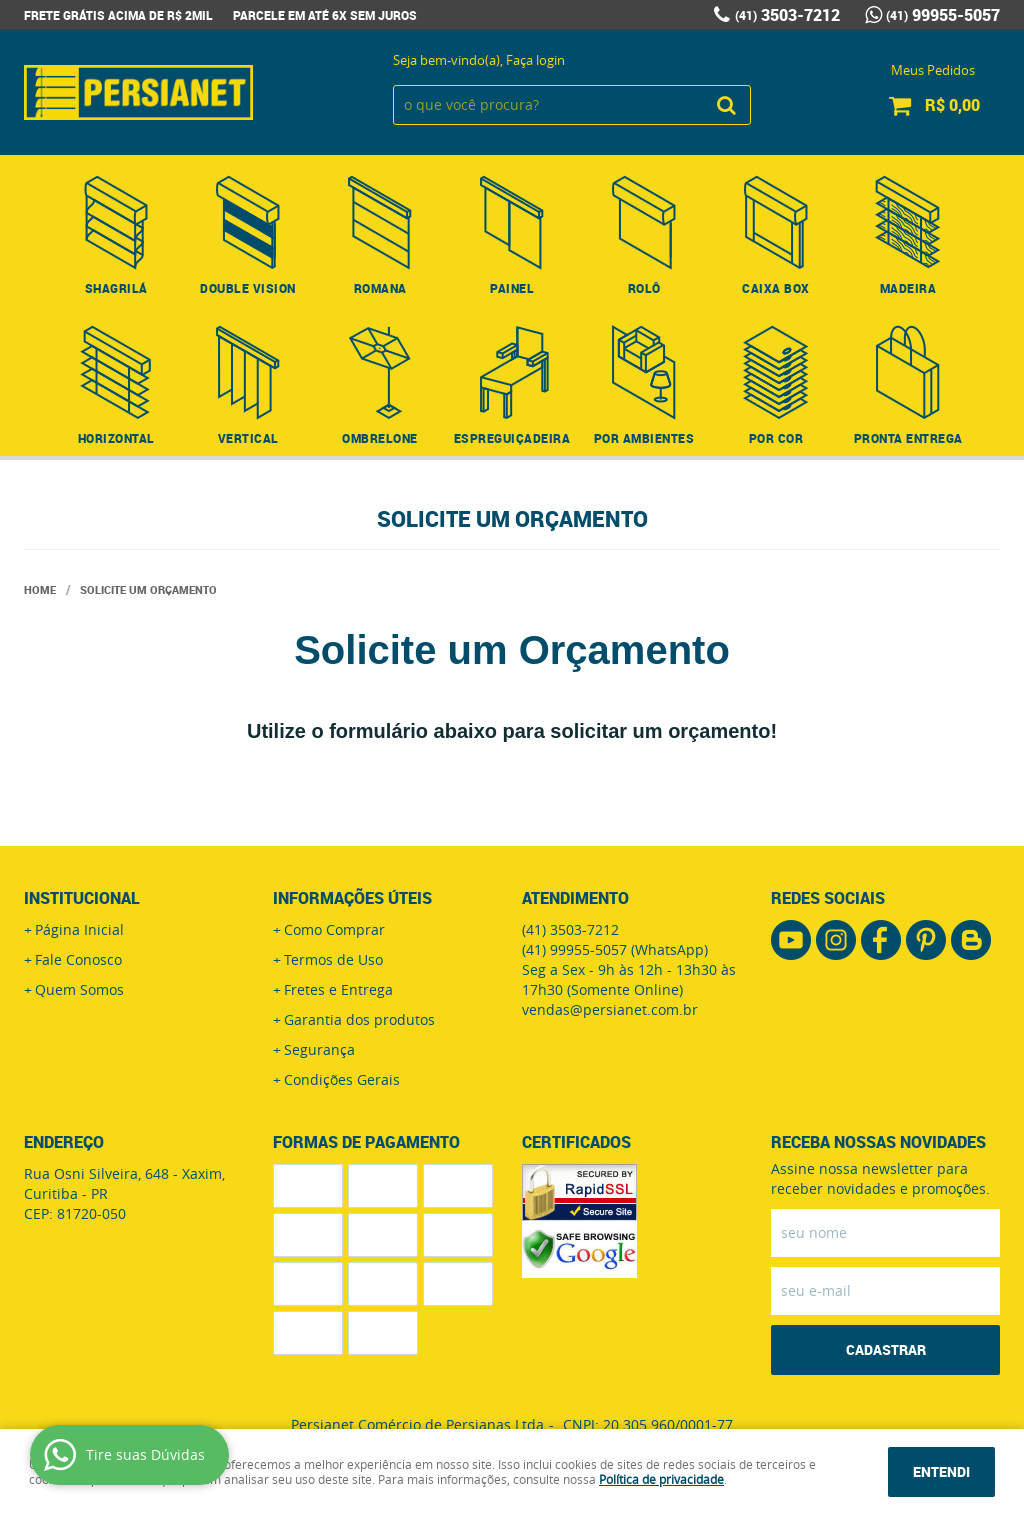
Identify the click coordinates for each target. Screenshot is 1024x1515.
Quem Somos (79, 989)
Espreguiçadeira (512, 438)
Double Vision (248, 288)
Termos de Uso (333, 959)
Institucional (82, 898)
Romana (380, 288)
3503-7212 (787, 15)
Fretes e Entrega (338, 989)
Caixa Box (776, 288)
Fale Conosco (78, 959)
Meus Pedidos (933, 70)
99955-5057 (943, 15)
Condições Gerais (342, 1079)
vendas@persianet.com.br (610, 1009)
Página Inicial (79, 929)
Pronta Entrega (908, 438)
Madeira (908, 288)
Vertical (248, 438)
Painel (512, 288)
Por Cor (776, 438)
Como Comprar (334, 929)
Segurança (319, 1049)
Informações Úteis (352, 898)
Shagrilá (116, 288)
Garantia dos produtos (359, 1019)
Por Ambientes (644, 438)
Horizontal (116, 438)
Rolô (644, 288)
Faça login (535, 60)
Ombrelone (380, 438)
